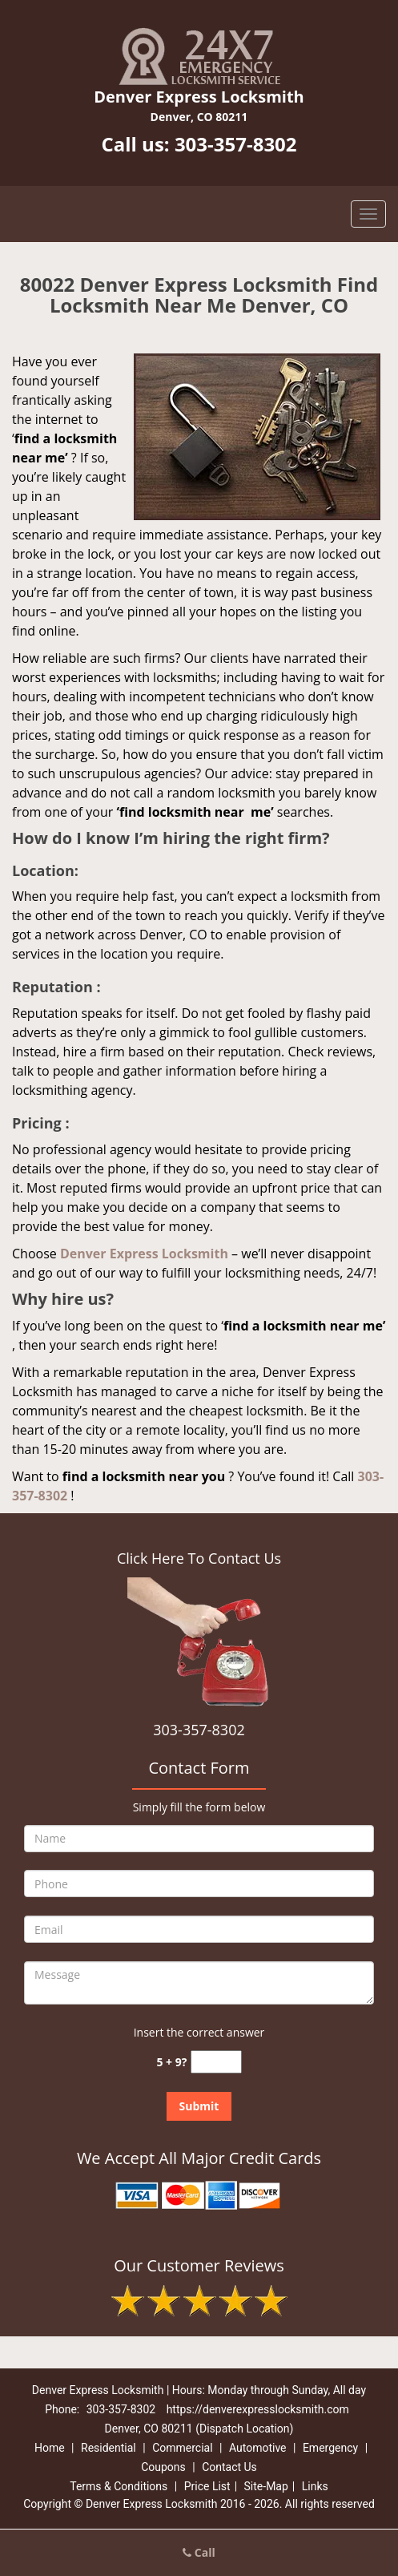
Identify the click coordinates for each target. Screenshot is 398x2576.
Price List (207, 2486)
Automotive (258, 2447)
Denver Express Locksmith (144, 1253)
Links (315, 2486)
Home (49, 2447)
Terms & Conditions (118, 2486)
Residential (108, 2447)
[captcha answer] (216, 2061)
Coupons (163, 2467)
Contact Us (229, 2467)
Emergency (330, 2447)
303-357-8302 (236, 144)
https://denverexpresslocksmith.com (258, 2409)
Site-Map (266, 2486)
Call (199, 2552)
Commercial (182, 2447)
